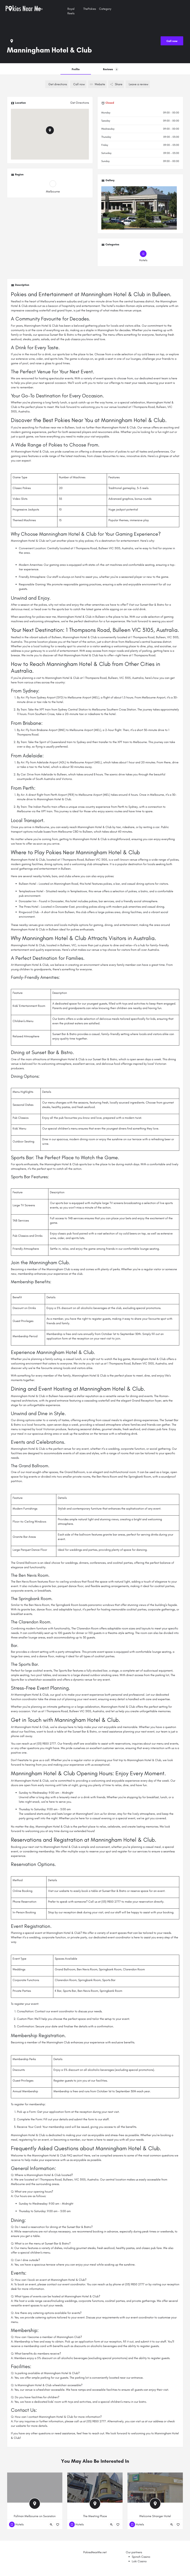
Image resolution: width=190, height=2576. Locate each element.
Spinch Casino (141, 2557)
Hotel (175, 2433)
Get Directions (79, 102)
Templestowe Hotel (31, 891)
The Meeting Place (95, 2516)
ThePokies (89, 9)
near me (55, 427)
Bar (175, 1420)
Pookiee (44, 427)
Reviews (110, 69)
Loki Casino (139, 2561)
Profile (76, 69)
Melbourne (74, 697)
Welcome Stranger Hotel (155, 2516)
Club (157, 1760)
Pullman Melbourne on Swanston (35, 2516)
